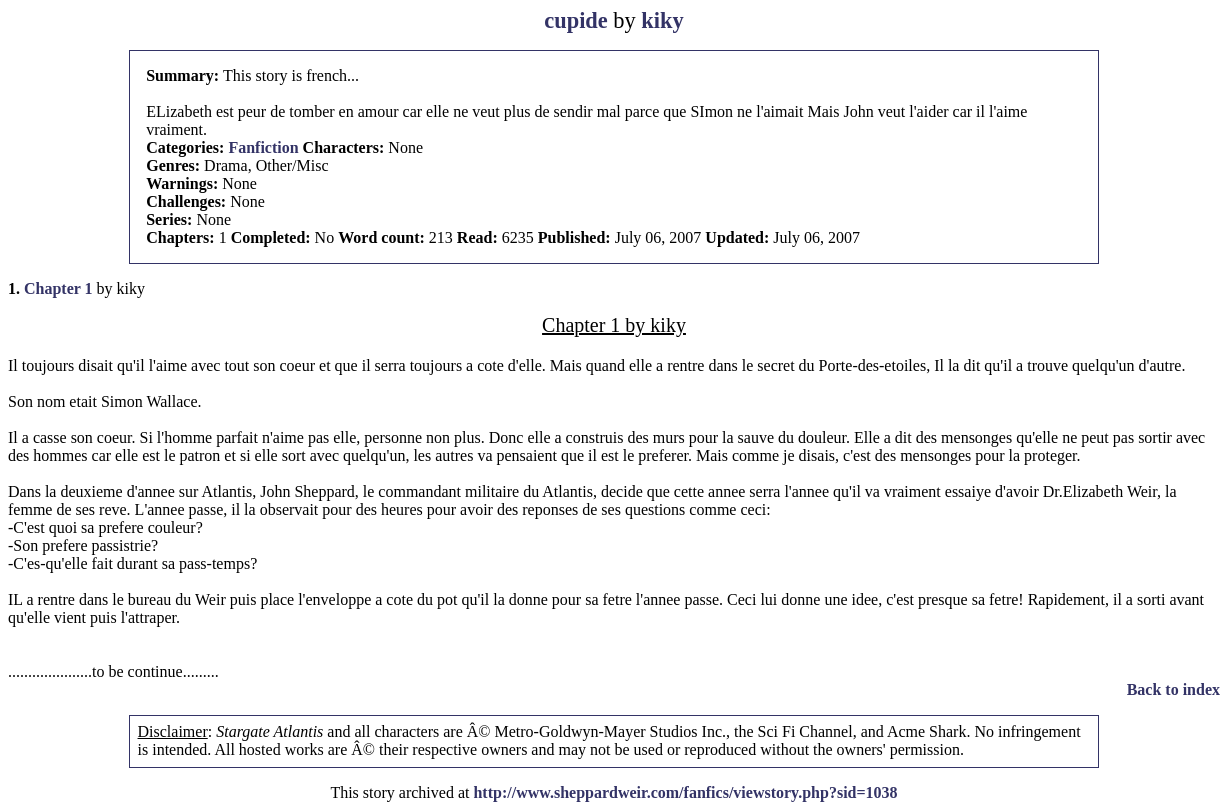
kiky (662, 20)
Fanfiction (263, 147)
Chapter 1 (58, 288)
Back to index (1173, 689)
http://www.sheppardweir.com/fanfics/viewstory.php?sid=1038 (685, 792)
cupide (575, 20)
